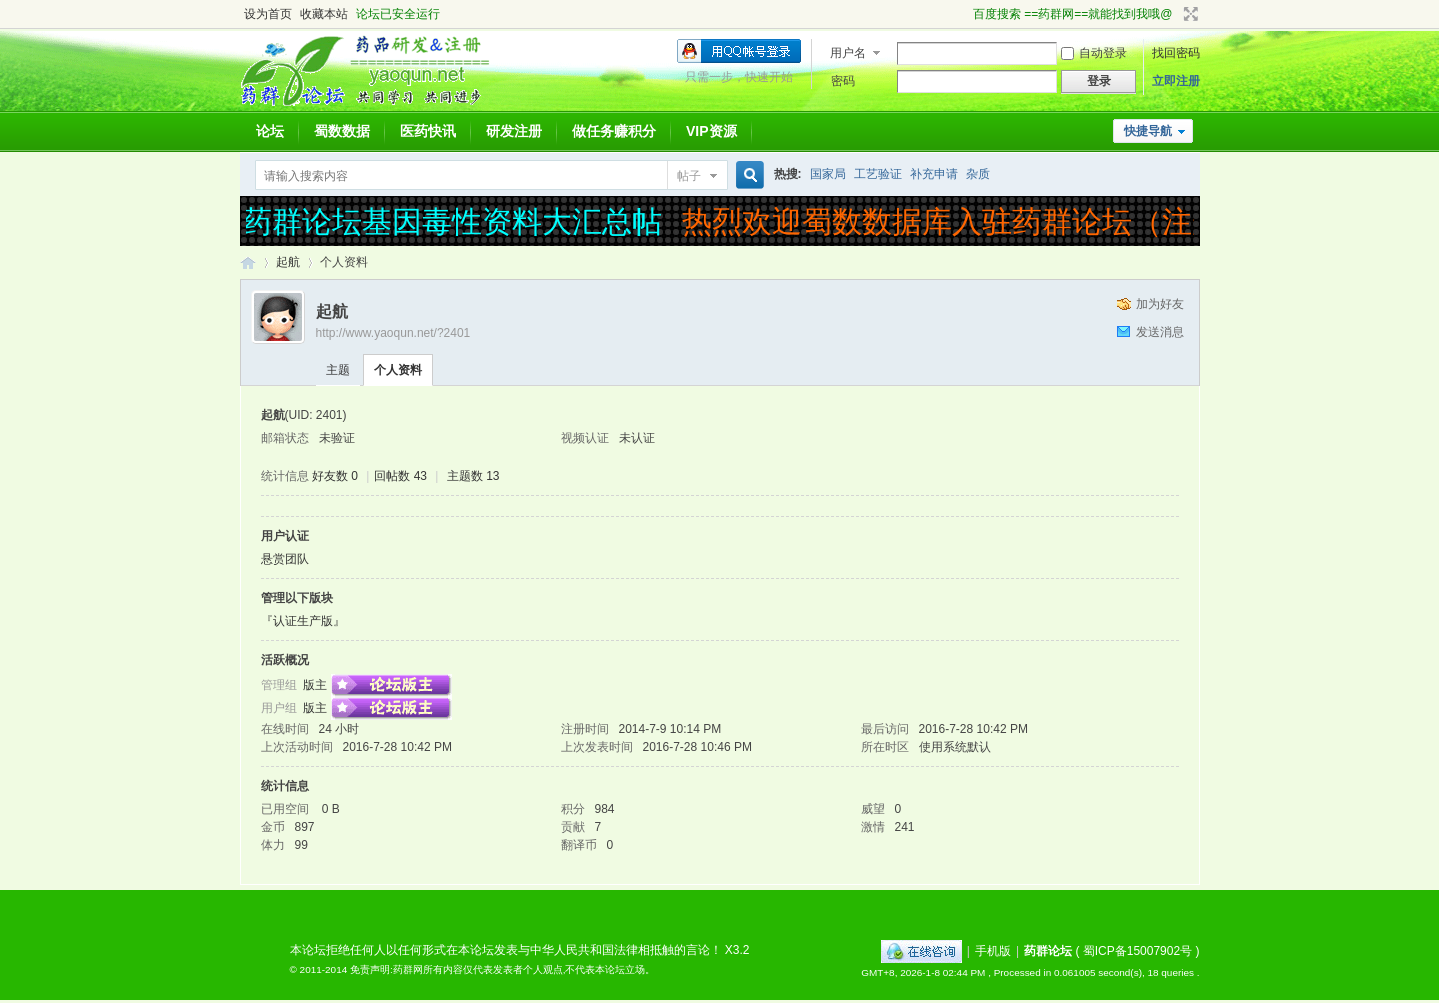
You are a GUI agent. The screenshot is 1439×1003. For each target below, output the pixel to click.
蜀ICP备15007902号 (1137, 951)
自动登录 (1094, 53)
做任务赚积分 (614, 131)
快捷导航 (1148, 131)
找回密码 (1176, 53)
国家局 (828, 174)
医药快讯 (428, 131)
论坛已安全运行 (398, 14)
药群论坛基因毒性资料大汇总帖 (454, 221)
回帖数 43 (400, 476)
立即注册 (1176, 81)
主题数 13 (473, 476)
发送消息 (1160, 332)
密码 (843, 81)
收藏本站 (324, 14)
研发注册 (514, 131)
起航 (288, 262)
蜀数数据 (342, 131)
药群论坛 (248, 262)
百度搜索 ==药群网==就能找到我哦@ (1073, 14)
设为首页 (268, 14)
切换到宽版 (1188, 14)
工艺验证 (878, 174)
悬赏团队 (285, 559)
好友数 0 (335, 476)
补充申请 (934, 174)
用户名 (848, 53)
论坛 (270, 131)
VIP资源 (711, 131)
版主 (315, 685)
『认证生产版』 (303, 621)
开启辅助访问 (964, 14)
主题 (338, 370)
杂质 (978, 174)
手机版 (993, 951)
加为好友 (1160, 304)
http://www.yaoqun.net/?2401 (393, 333)
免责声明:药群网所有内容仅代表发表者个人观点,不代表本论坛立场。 (503, 969)
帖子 (689, 176)
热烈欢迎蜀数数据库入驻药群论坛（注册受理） (999, 221)
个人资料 (398, 370)
